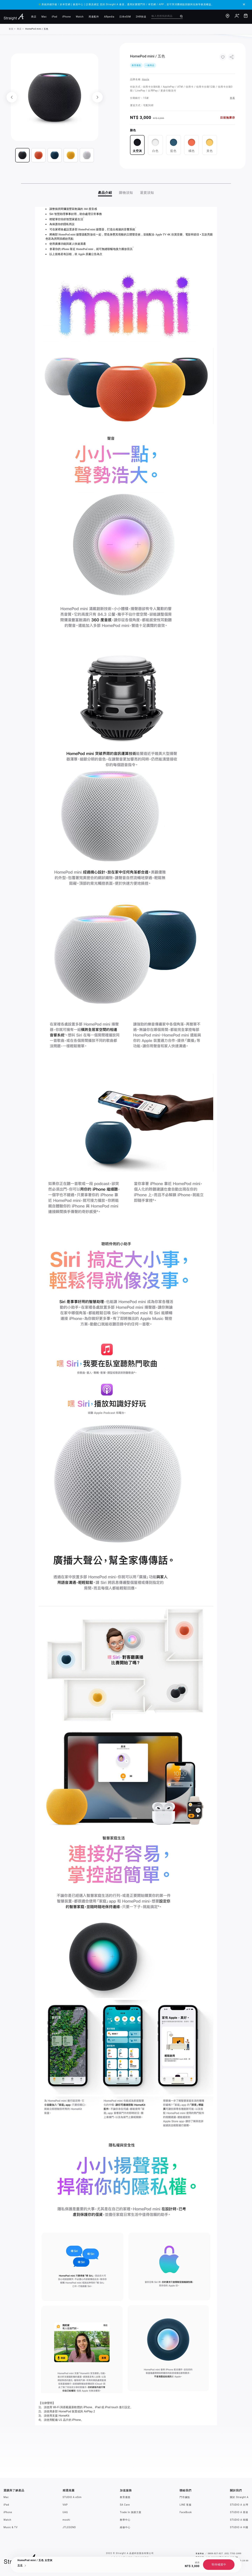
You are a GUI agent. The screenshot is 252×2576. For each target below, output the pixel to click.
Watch (79, 16)
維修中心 (125, 2527)
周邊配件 (94, 16)
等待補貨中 (218, 2564)
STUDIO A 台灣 (239, 2504)
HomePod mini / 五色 (36, 29)
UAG (65, 2512)
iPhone (66, 16)
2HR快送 (141, 16)
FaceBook (186, 2512)
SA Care (125, 2504)
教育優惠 (125, 2497)
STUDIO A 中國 (239, 2527)
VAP (65, 2504)
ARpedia (109, 16)
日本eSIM (125, 16)
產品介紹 (105, 193)
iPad (54, 16)
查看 (232, 98)
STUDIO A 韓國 (239, 2519)
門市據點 (185, 2497)
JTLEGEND (69, 2527)
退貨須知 (147, 193)
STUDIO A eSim (72, 2497)
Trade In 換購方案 (130, 2512)
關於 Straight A (239, 2497)
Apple (145, 79)
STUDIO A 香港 (239, 2512)
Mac (44, 16)
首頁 (11, 29)
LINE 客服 (185, 2504)
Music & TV (11, 2527)
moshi (66, 2519)
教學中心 (125, 2519)
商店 (33, 16)
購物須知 (126, 193)
